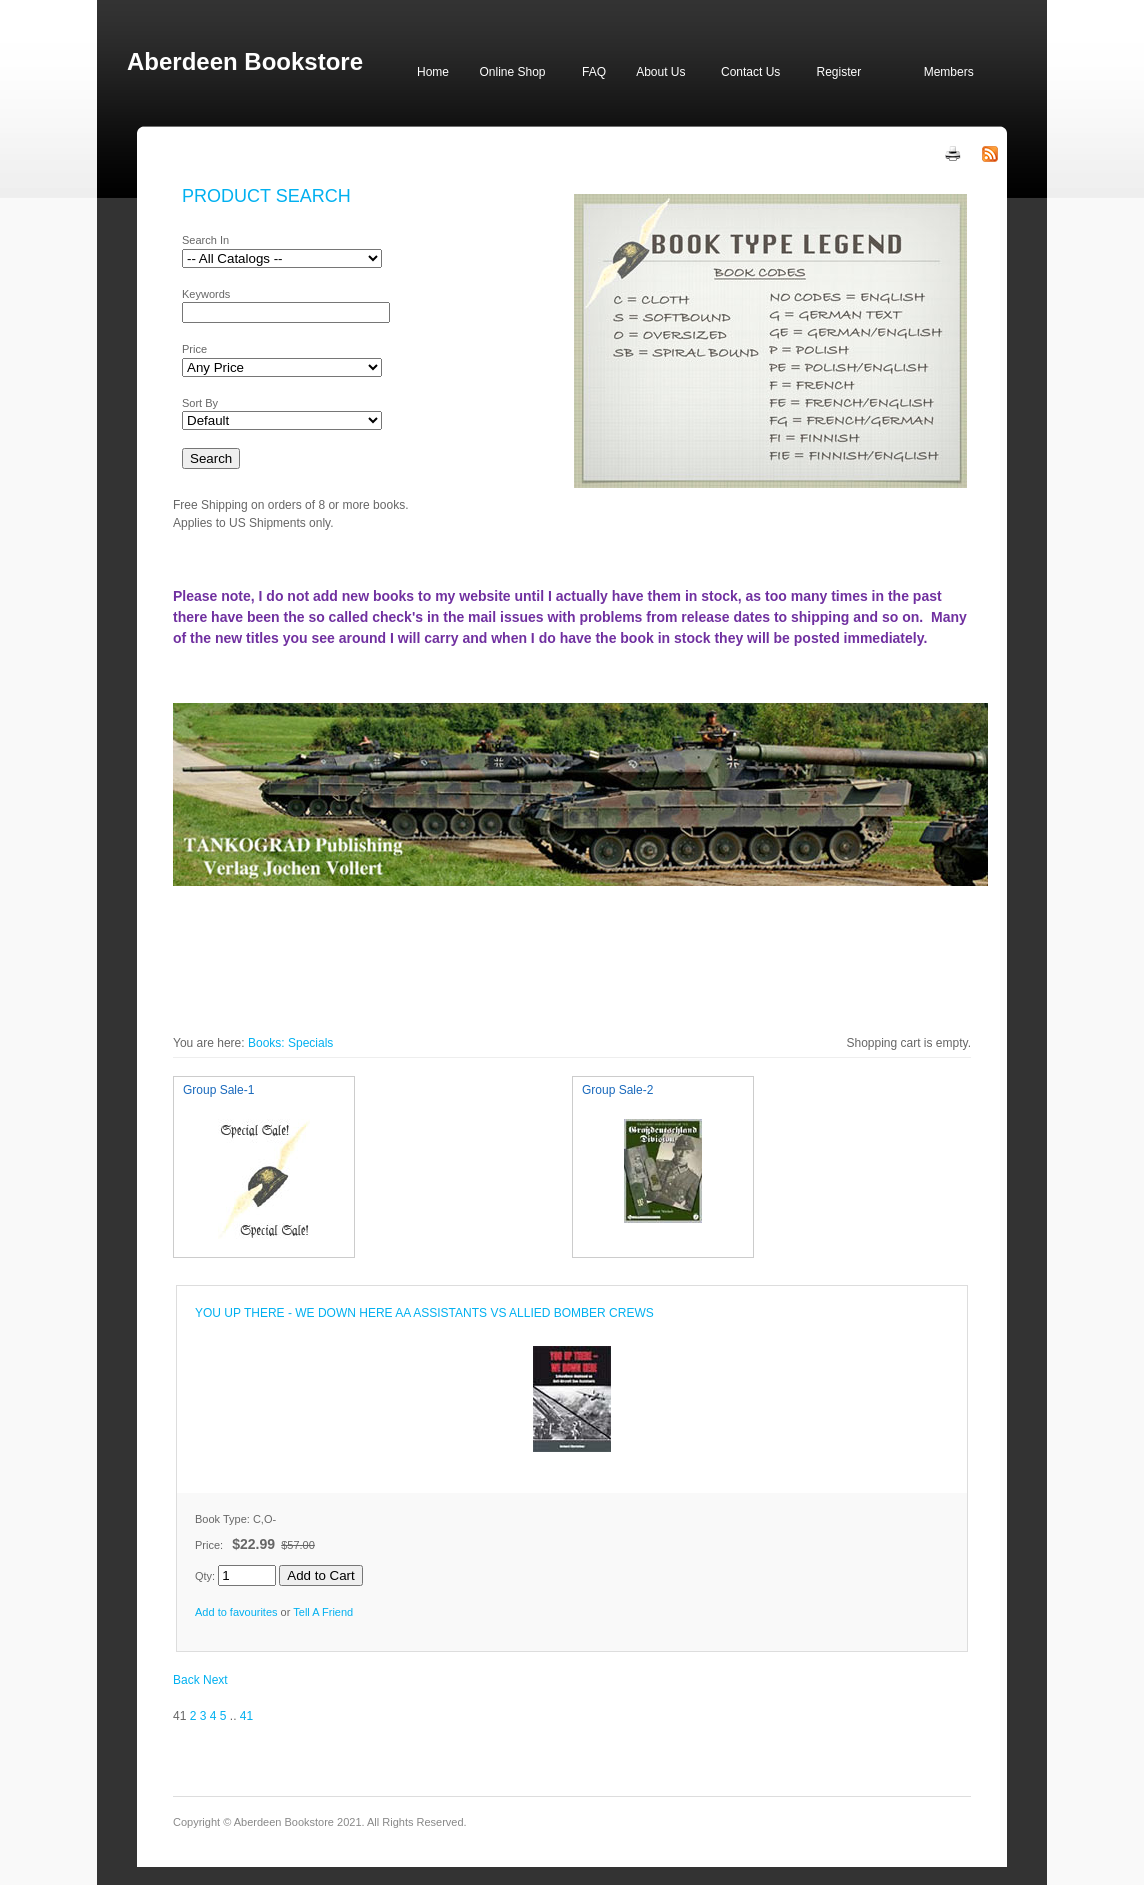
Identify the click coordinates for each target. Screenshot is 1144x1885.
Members (949, 72)
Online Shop (512, 72)
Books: (266, 1043)
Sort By (200, 403)
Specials (310, 1043)
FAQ (594, 72)
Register (838, 72)
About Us (660, 72)
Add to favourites (236, 1612)
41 (246, 1716)
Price (194, 349)
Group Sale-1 (218, 1090)
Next (215, 1680)
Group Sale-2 (617, 1090)
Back (186, 1680)
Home (433, 72)
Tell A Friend (323, 1612)
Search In (205, 240)
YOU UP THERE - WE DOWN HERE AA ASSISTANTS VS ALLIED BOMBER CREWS (424, 1313)
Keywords (206, 294)
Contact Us (750, 72)
